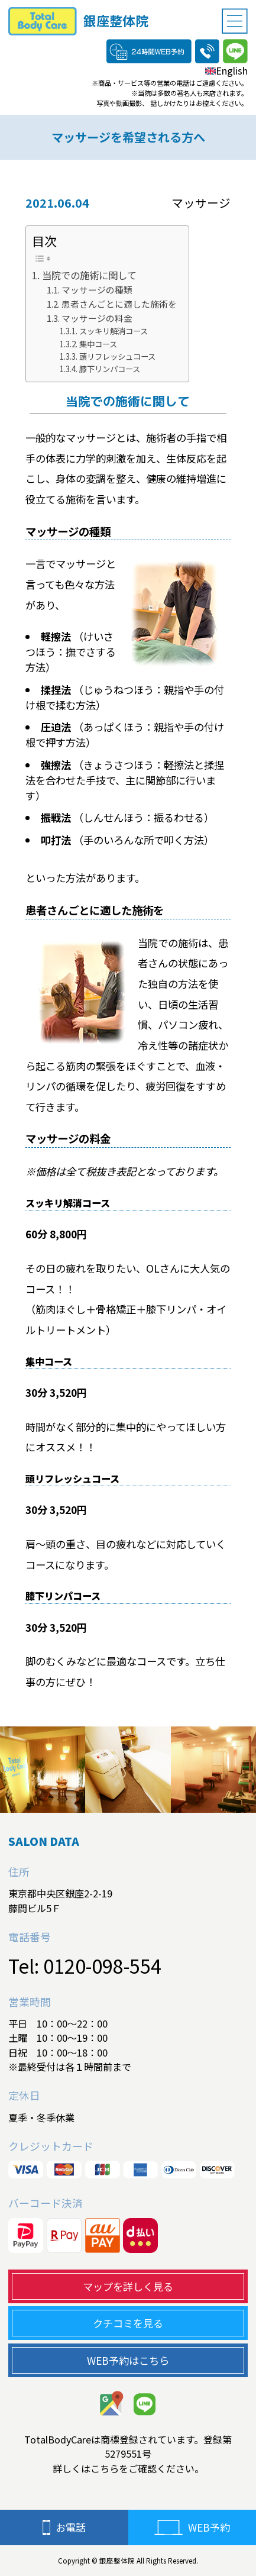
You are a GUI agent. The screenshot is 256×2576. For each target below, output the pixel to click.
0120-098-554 (102, 1965)
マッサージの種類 (96, 289)
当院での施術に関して (89, 275)
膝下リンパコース (109, 369)
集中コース (98, 344)
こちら (104, 2468)
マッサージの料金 (96, 318)
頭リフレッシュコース (117, 356)
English (226, 70)
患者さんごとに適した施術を (119, 304)
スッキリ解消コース (113, 331)
